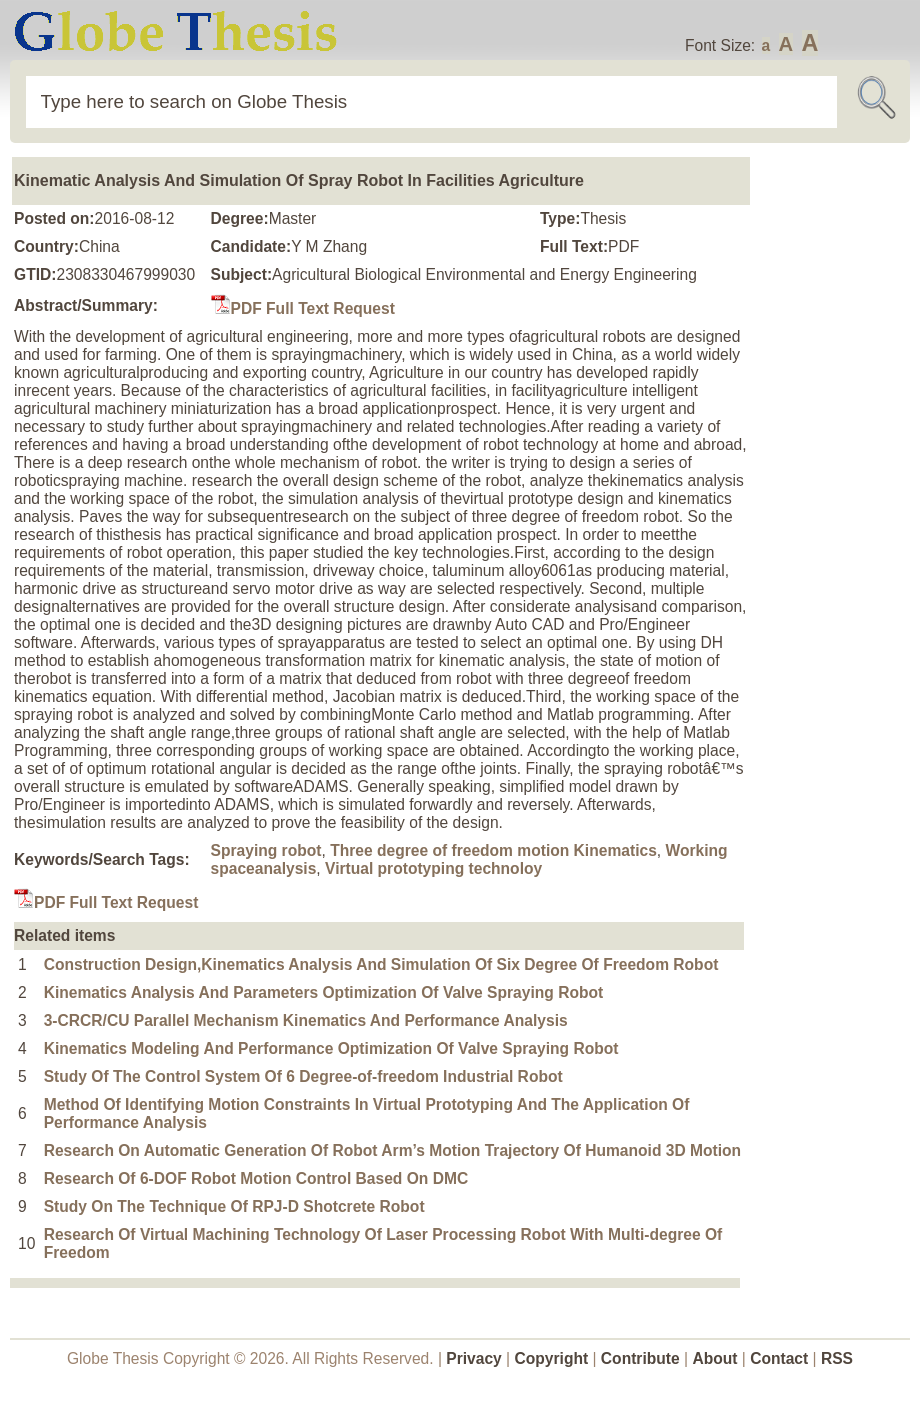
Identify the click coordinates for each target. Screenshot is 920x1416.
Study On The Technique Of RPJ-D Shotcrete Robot (234, 1206)
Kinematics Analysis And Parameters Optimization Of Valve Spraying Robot (324, 992)
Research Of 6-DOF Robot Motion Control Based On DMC (256, 1178)
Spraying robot (266, 850)
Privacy (474, 1358)
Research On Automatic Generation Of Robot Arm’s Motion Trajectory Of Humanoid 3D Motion (392, 1150)
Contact (781, 1358)
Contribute (640, 1358)
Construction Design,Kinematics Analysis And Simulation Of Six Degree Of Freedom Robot (381, 964)
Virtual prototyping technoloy (433, 868)
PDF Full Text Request (303, 308)
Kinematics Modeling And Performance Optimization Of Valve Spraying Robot (331, 1048)
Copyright (552, 1358)
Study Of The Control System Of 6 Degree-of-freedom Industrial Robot (303, 1076)
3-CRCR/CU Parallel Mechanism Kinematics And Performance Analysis (306, 1020)
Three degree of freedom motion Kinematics (493, 850)
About (714, 1358)
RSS (837, 1358)
